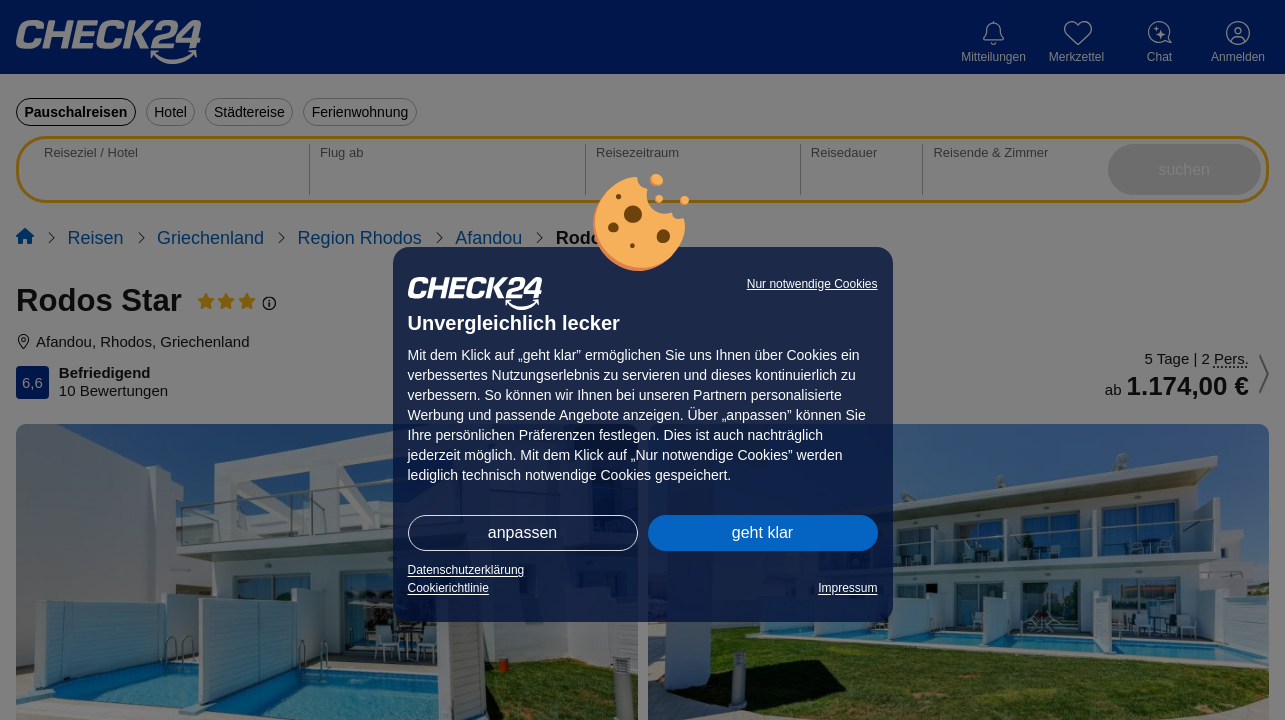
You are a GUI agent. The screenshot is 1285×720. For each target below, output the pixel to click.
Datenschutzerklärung (466, 570)
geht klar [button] (762, 532)
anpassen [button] (522, 532)
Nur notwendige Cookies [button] (812, 284)
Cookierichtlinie (448, 588)
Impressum (847, 588)
